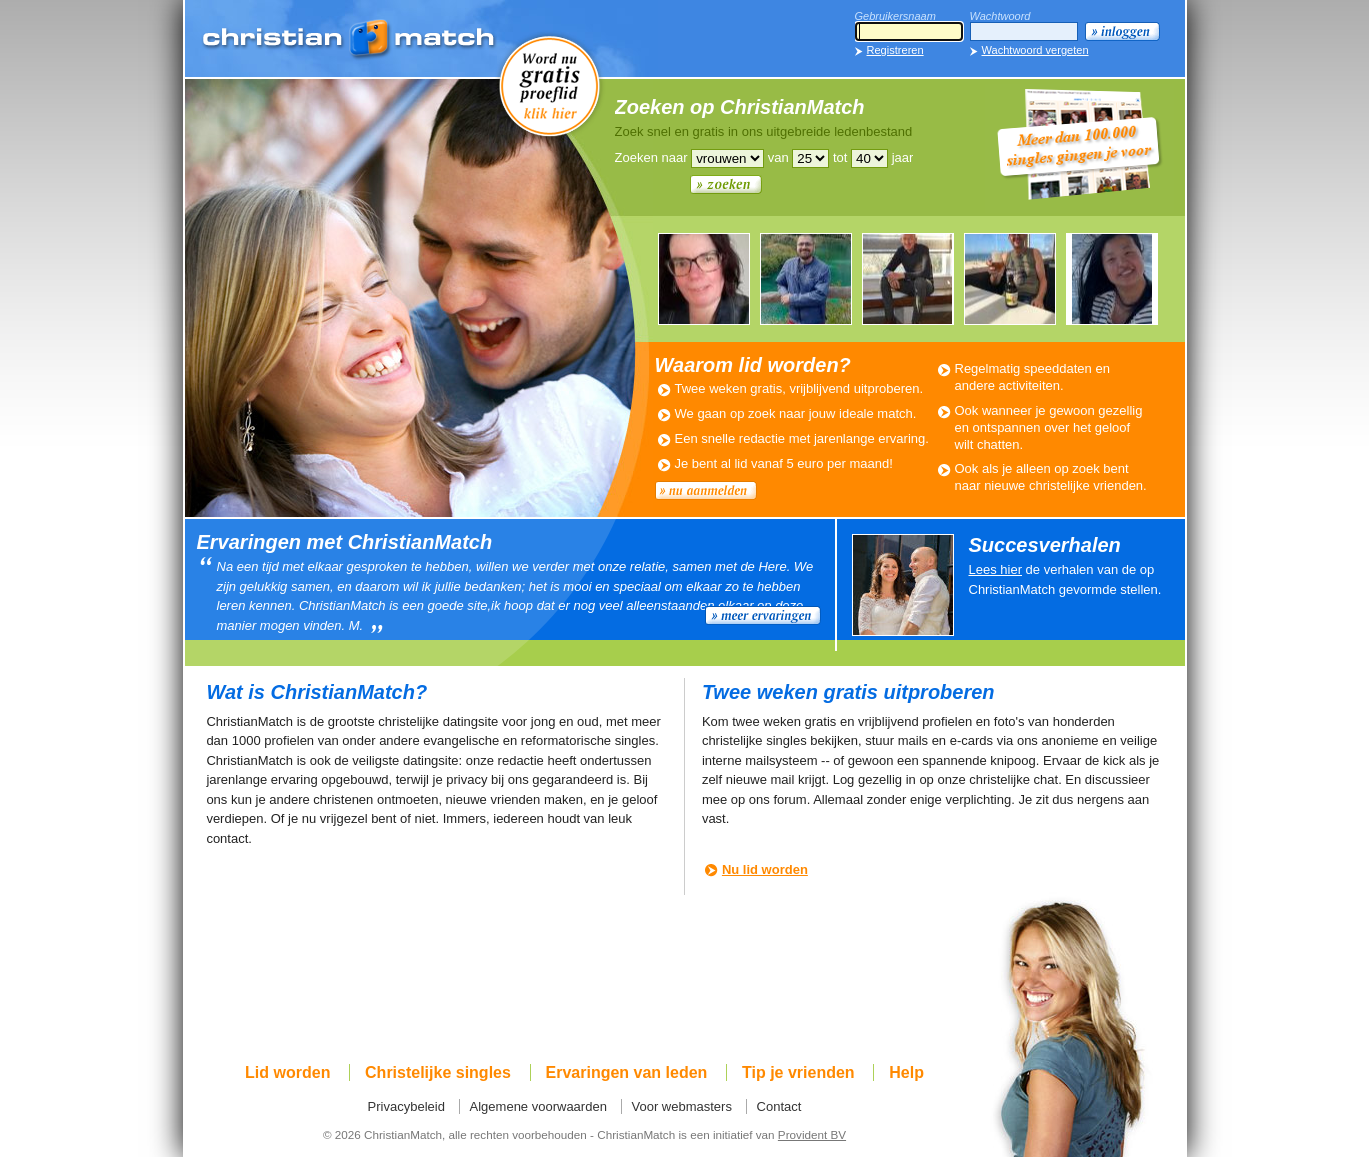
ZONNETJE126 (704, 279)
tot (840, 157)
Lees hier (995, 569)
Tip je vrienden (798, 1072)
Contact (779, 1106)
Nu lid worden (765, 869)
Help (906, 1072)
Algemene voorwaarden (538, 1106)
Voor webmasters (682, 1106)
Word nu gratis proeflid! (550, 85)
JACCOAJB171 (806, 279)
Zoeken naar (651, 157)
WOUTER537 (1010, 279)
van (778, 157)
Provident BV (812, 1134)
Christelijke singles (438, 1072)
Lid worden (287, 1072)
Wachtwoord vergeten (1035, 50)
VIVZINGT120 (1112, 279)
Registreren (895, 50)
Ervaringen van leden (627, 1072)
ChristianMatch (350, 40)
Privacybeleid (406, 1106)
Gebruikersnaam (895, 16)
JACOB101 (908, 279)
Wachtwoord (1000, 16)
